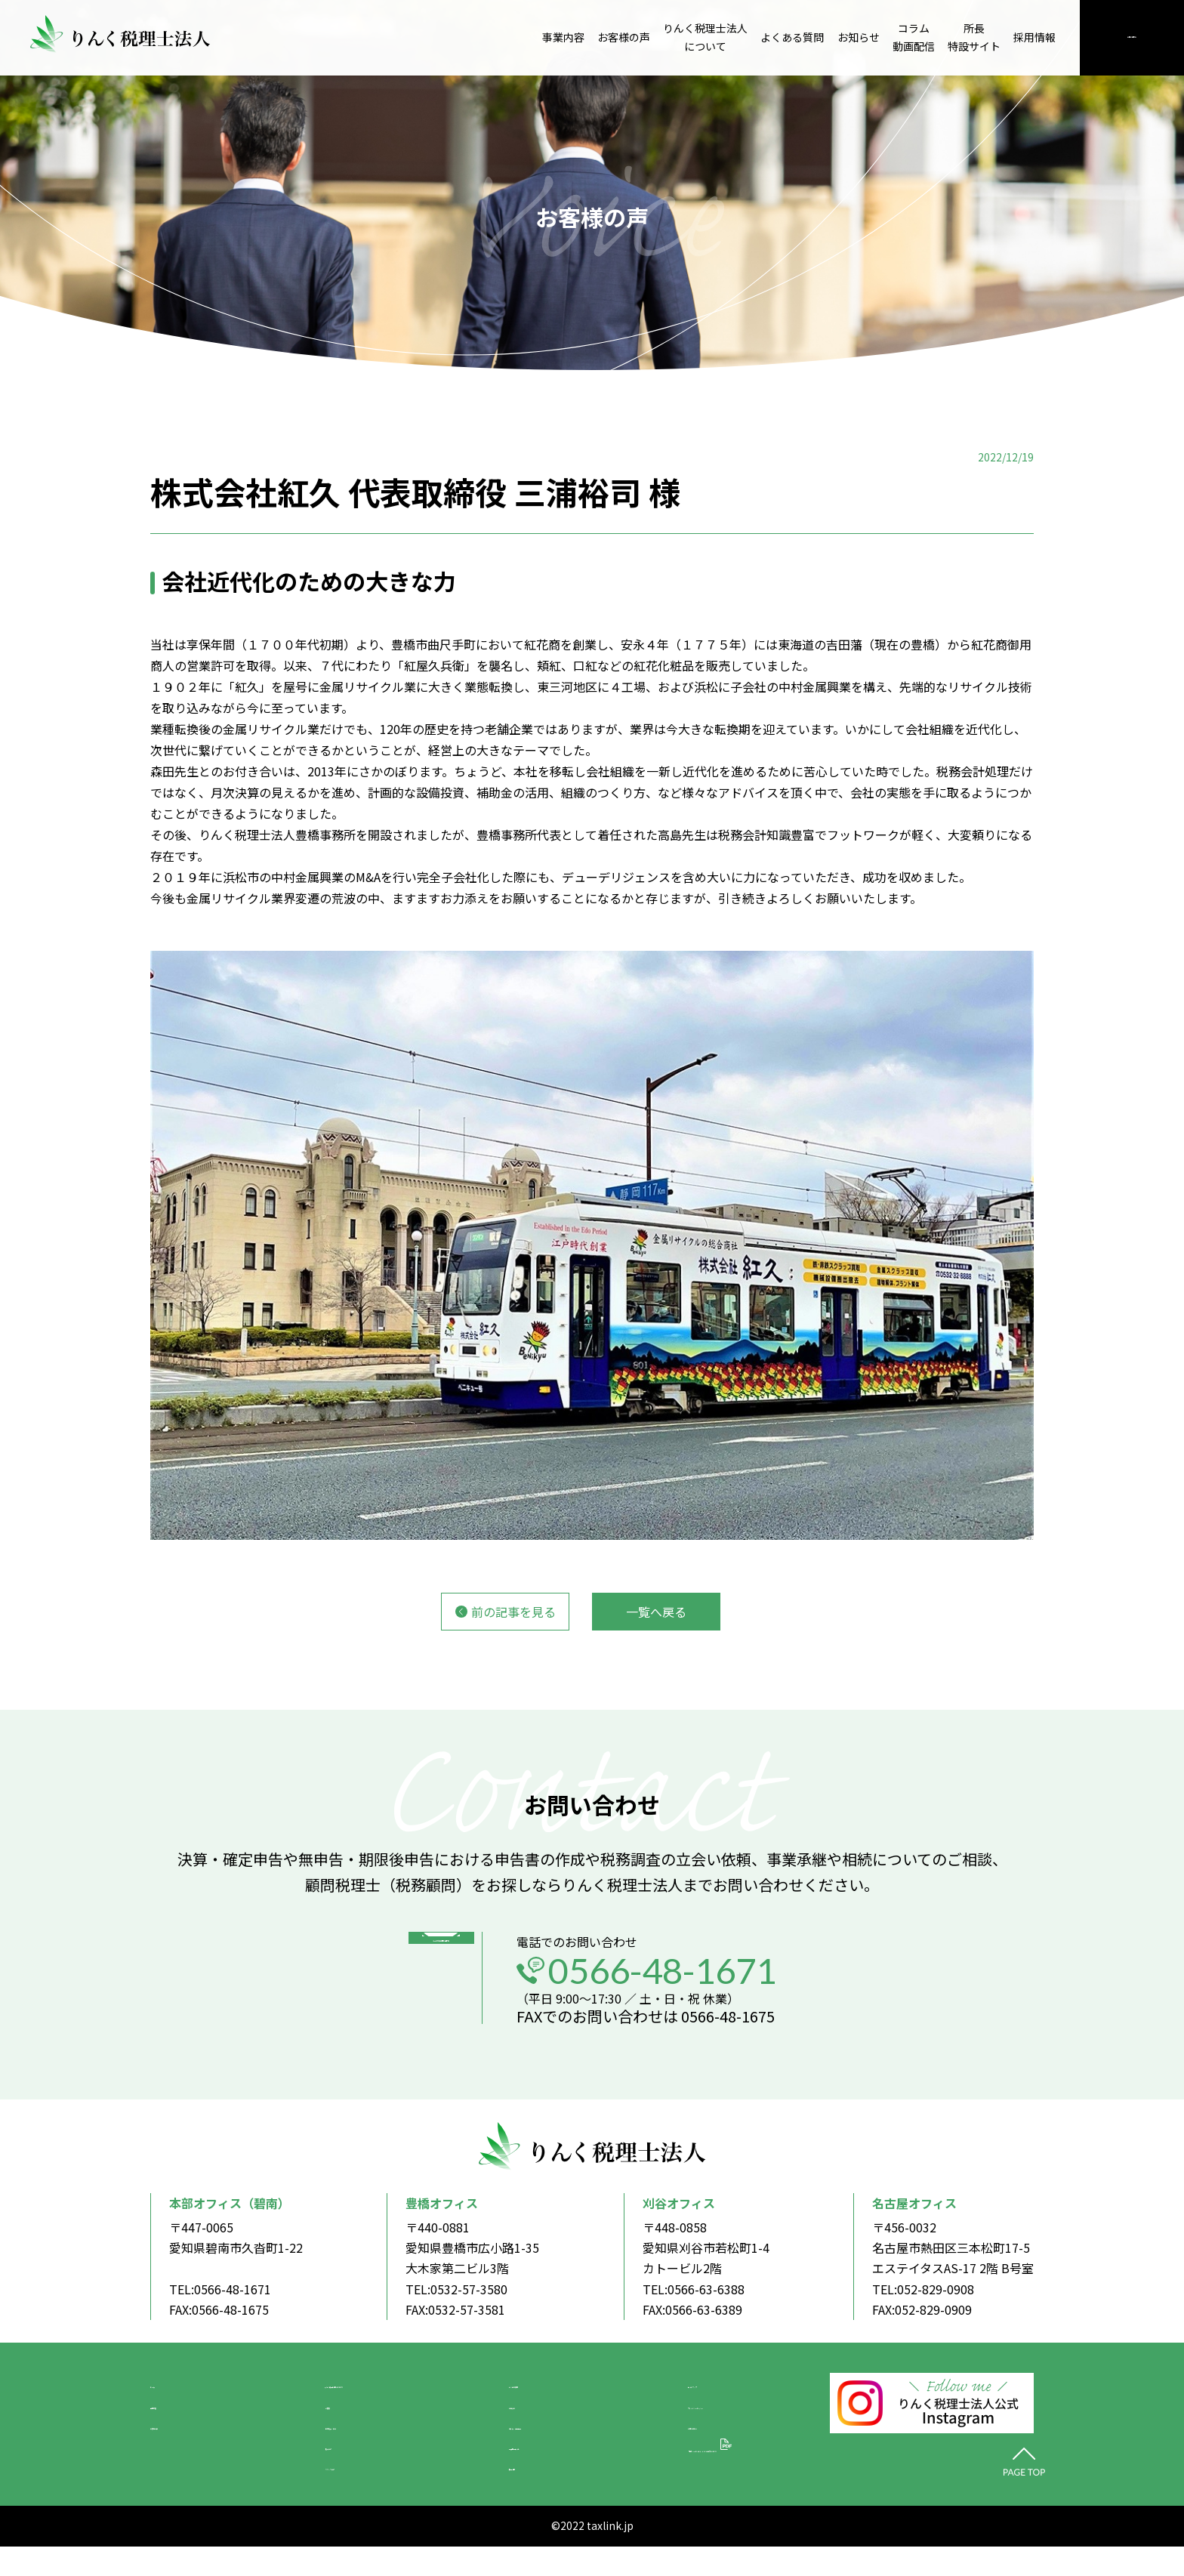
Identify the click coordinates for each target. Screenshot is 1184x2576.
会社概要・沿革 (328, 2445)
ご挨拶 (304, 2420)
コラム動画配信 (914, 37)
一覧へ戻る (656, 1612)
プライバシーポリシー (716, 2420)
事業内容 (563, 37)
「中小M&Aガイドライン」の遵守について (735, 2477)
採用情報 (1034, 37)
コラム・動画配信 (540, 2445)
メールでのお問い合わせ (428, 1997)
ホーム (168, 2396)
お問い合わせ (1132, 37)
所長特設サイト (974, 37)
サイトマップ (692, 2396)
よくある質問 (792, 37)
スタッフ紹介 (322, 2493)
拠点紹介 (310, 2469)
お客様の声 (623, 37)
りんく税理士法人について (705, 37)
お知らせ (858, 37)
